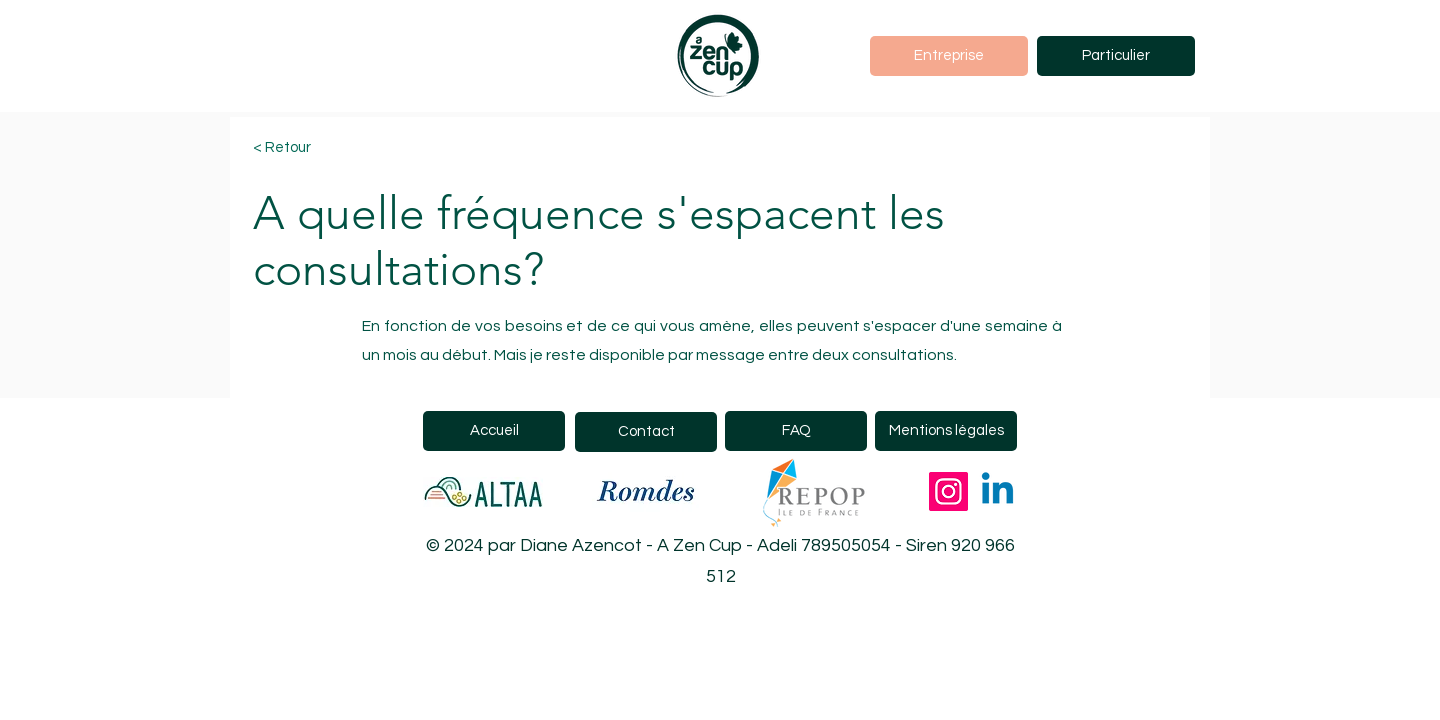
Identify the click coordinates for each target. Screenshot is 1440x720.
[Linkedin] (997, 491)
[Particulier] (1116, 56)
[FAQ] (796, 431)
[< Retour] (324, 148)
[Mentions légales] (946, 431)
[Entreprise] (949, 56)
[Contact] (646, 432)
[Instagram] (948, 491)
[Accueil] (494, 431)
